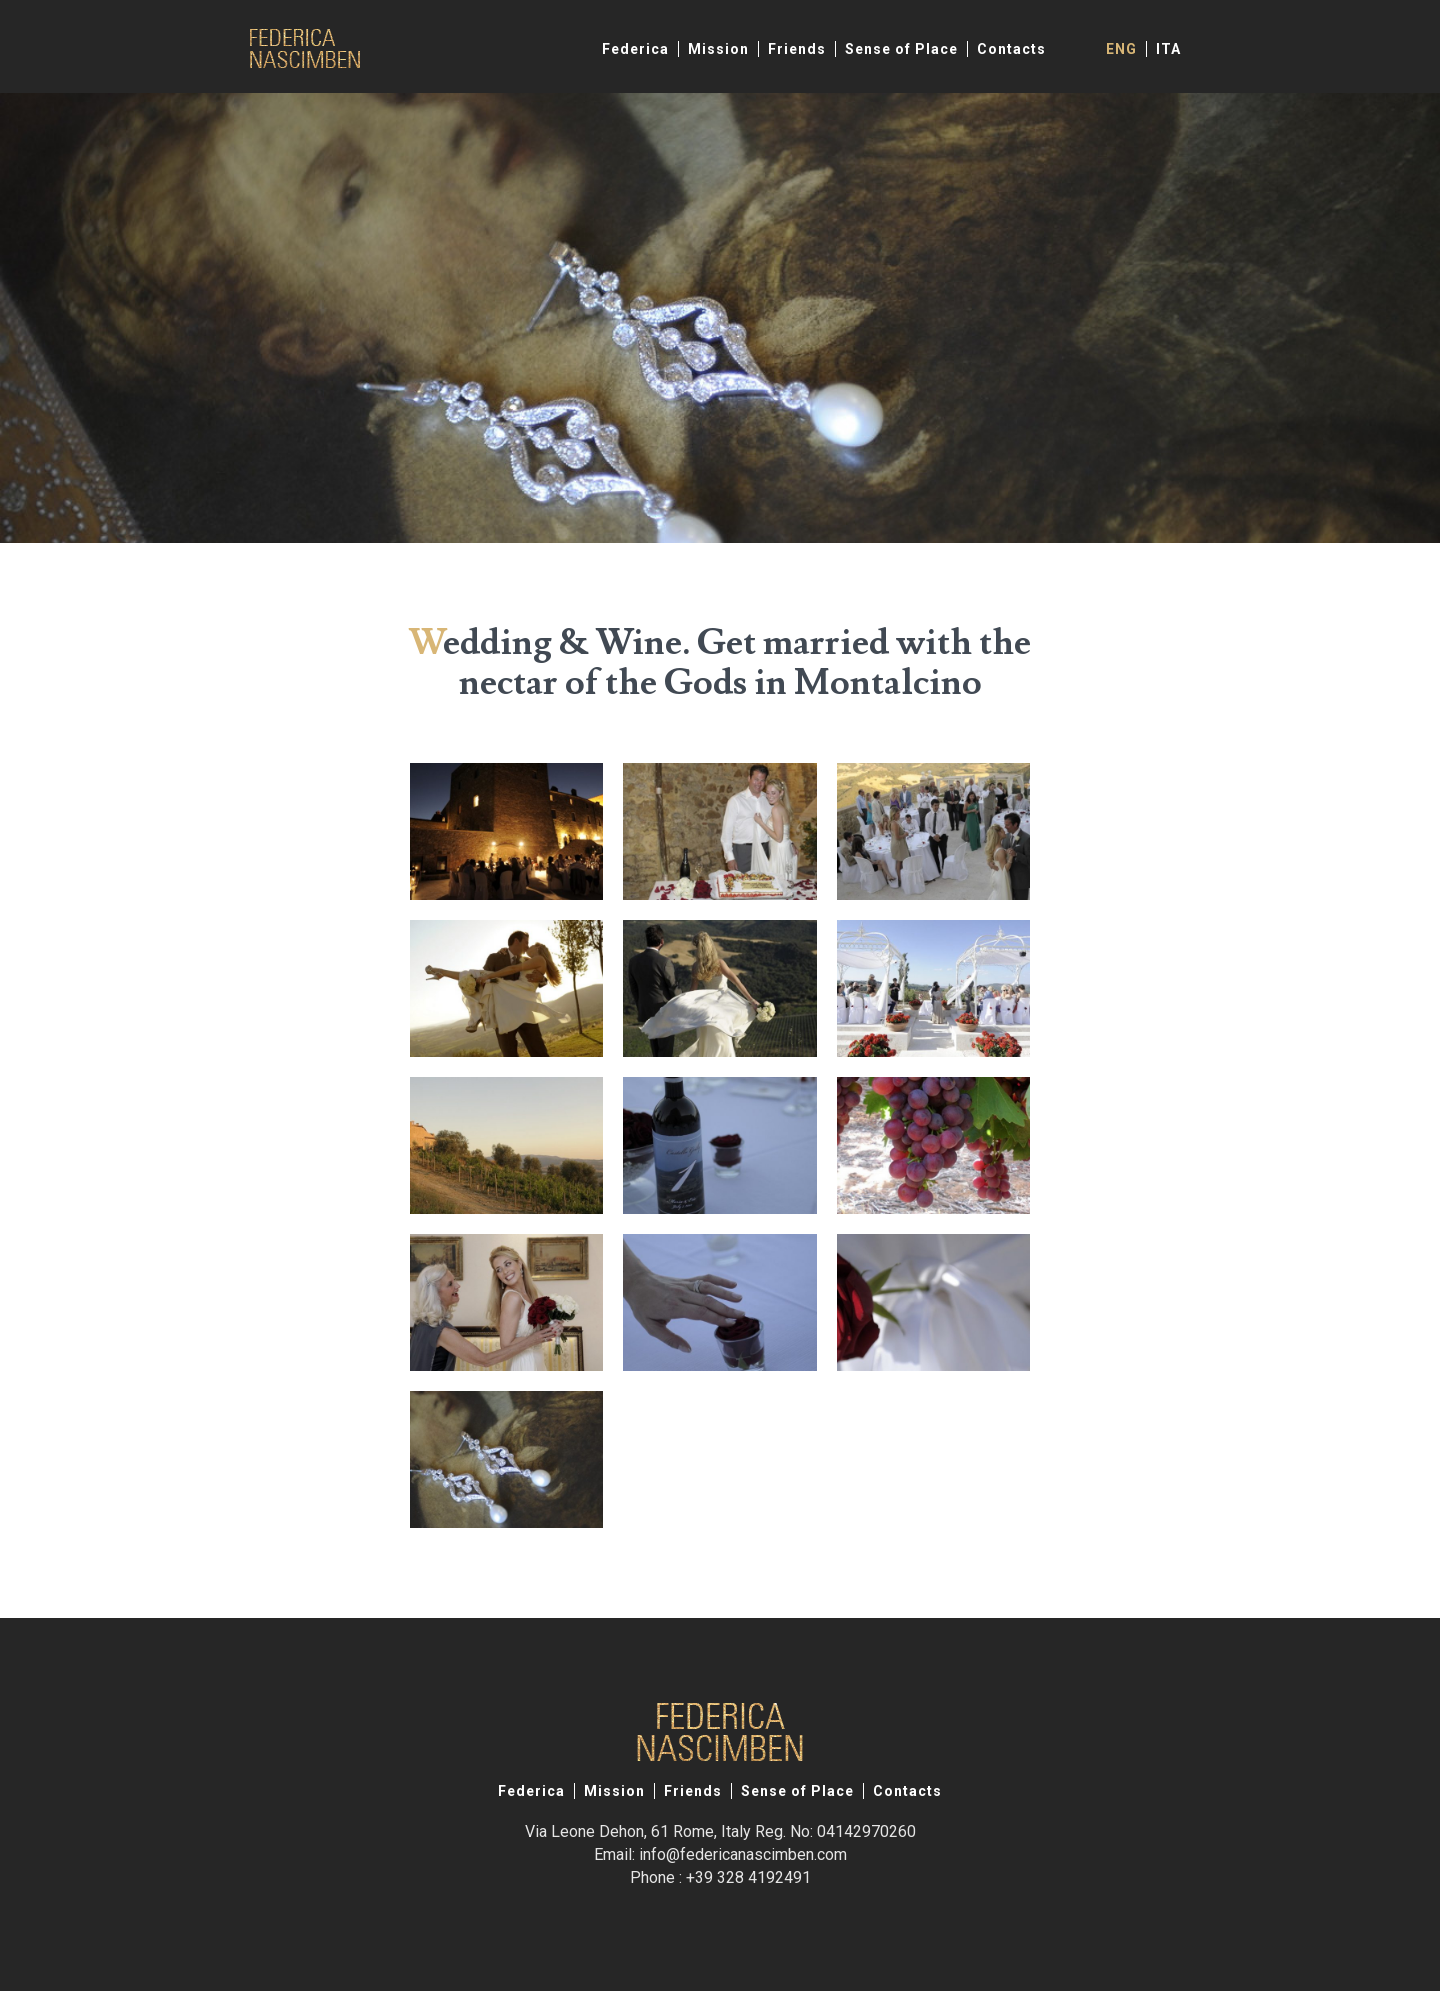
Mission (718, 49)
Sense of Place (901, 49)
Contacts (1011, 49)
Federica (635, 49)
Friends (797, 49)
